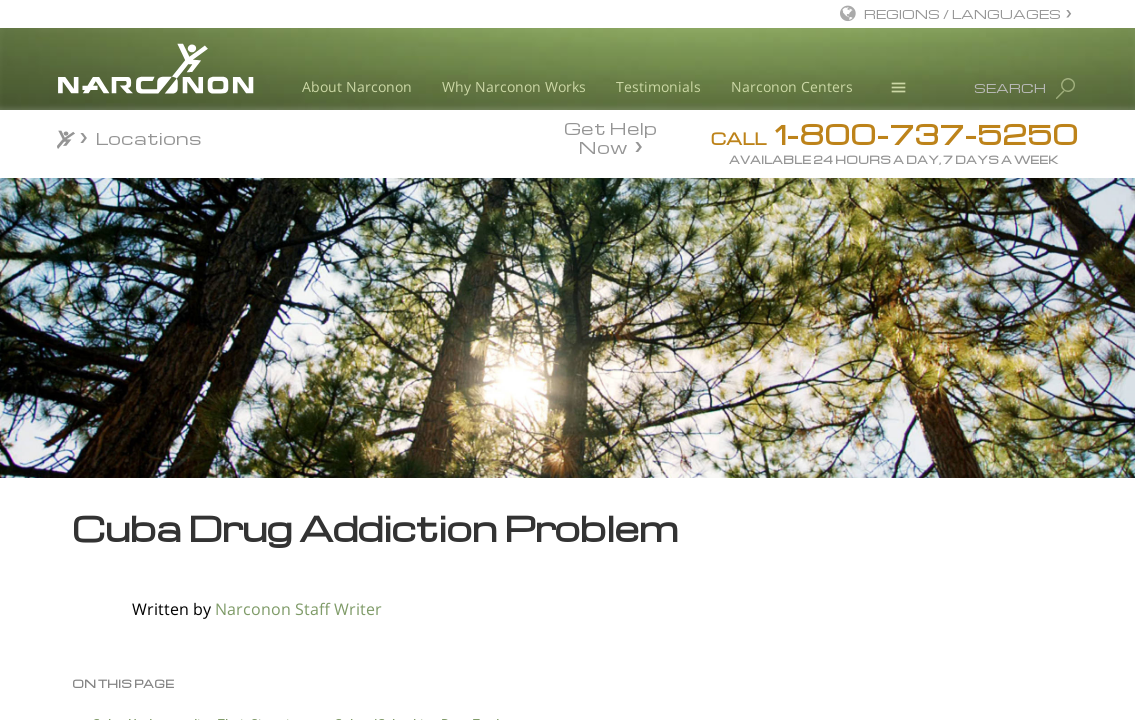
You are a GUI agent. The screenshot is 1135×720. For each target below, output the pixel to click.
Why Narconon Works (514, 86)
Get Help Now (610, 136)
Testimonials (658, 86)
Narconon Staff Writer (298, 609)
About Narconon (357, 86)
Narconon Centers (792, 86)
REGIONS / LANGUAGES (962, 13)
